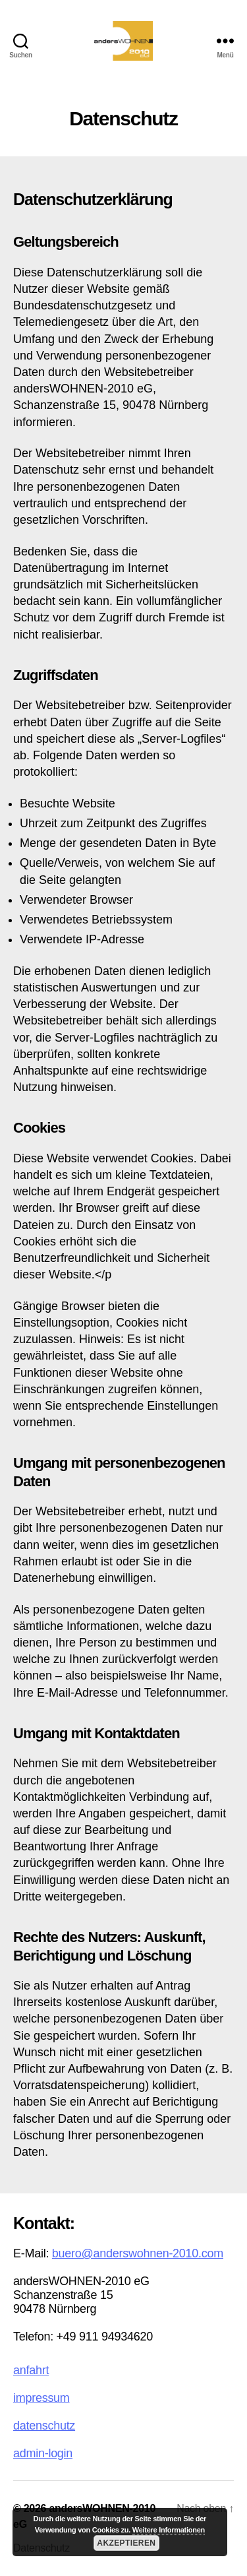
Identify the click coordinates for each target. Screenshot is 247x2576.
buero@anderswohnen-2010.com (137, 2253)
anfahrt (31, 2370)
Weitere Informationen (168, 2530)
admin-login (42, 2453)
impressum (41, 2397)
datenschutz (44, 2425)
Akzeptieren (126, 2543)
